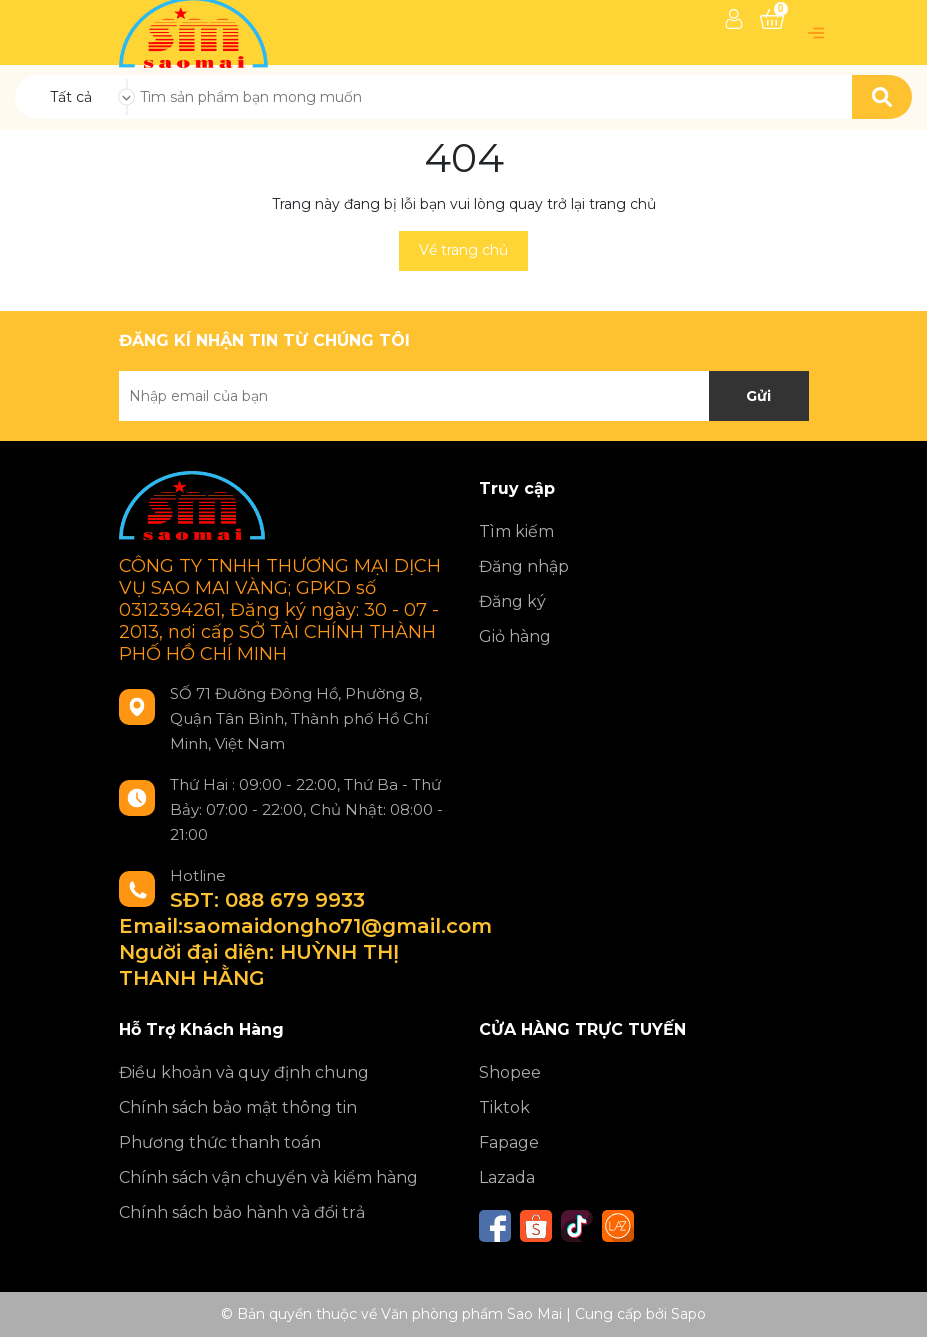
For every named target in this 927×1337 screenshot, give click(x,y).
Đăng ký (512, 601)
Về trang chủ (463, 250)
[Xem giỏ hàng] (772, 19)
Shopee (510, 1072)
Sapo (688, 1314)
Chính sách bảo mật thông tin (238, 1107)
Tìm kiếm (516, 531)
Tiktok (504, 1107)
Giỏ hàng (515, 636)
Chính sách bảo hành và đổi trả (242, 1212)
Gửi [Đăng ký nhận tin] (758, 396)
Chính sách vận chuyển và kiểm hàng (268, 1177)
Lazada (507, 1177)
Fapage (509, 1142)
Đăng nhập (524, 566)
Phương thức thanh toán (220, 1142)
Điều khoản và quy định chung (244, 1072)
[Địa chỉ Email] (464, 396)
